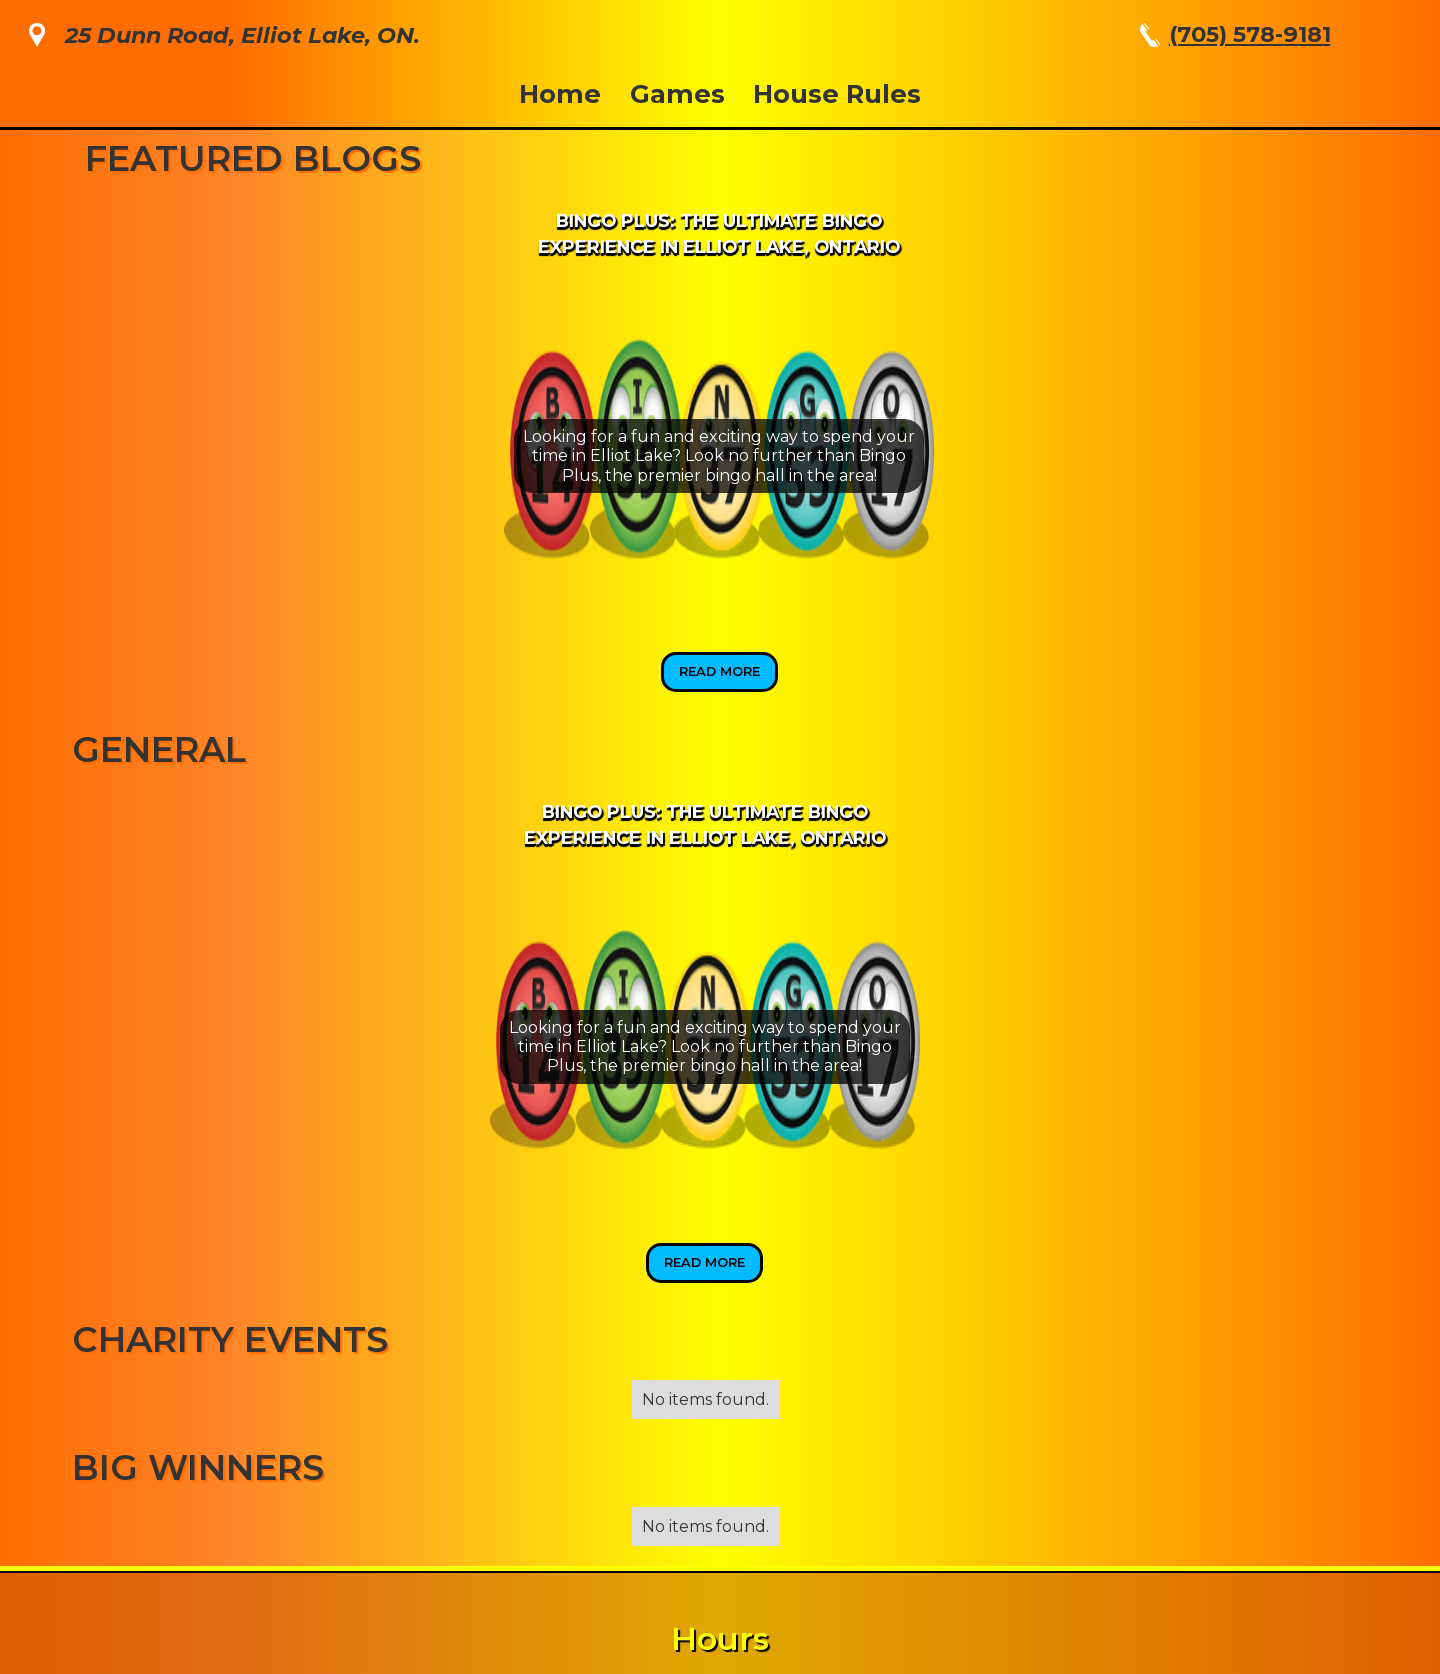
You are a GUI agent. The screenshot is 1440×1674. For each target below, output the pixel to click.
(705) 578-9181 (1250, 34)
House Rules (837, 93)
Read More (719, 671)
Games (677, 93)
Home (560, 93)
